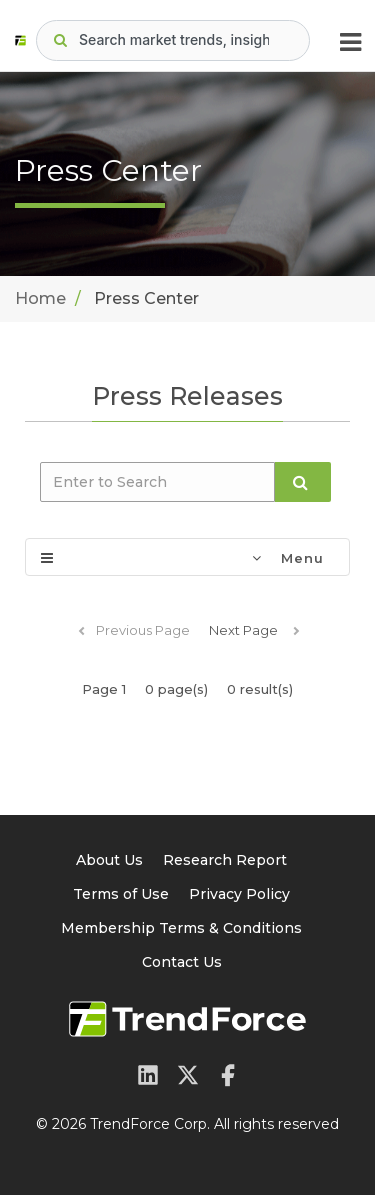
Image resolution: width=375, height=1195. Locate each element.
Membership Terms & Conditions (181, 928)
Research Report (225, 860)
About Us (109, 860)
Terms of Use (121, 894)
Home (40, 298)
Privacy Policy (239, 894)
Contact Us (182, 962)
